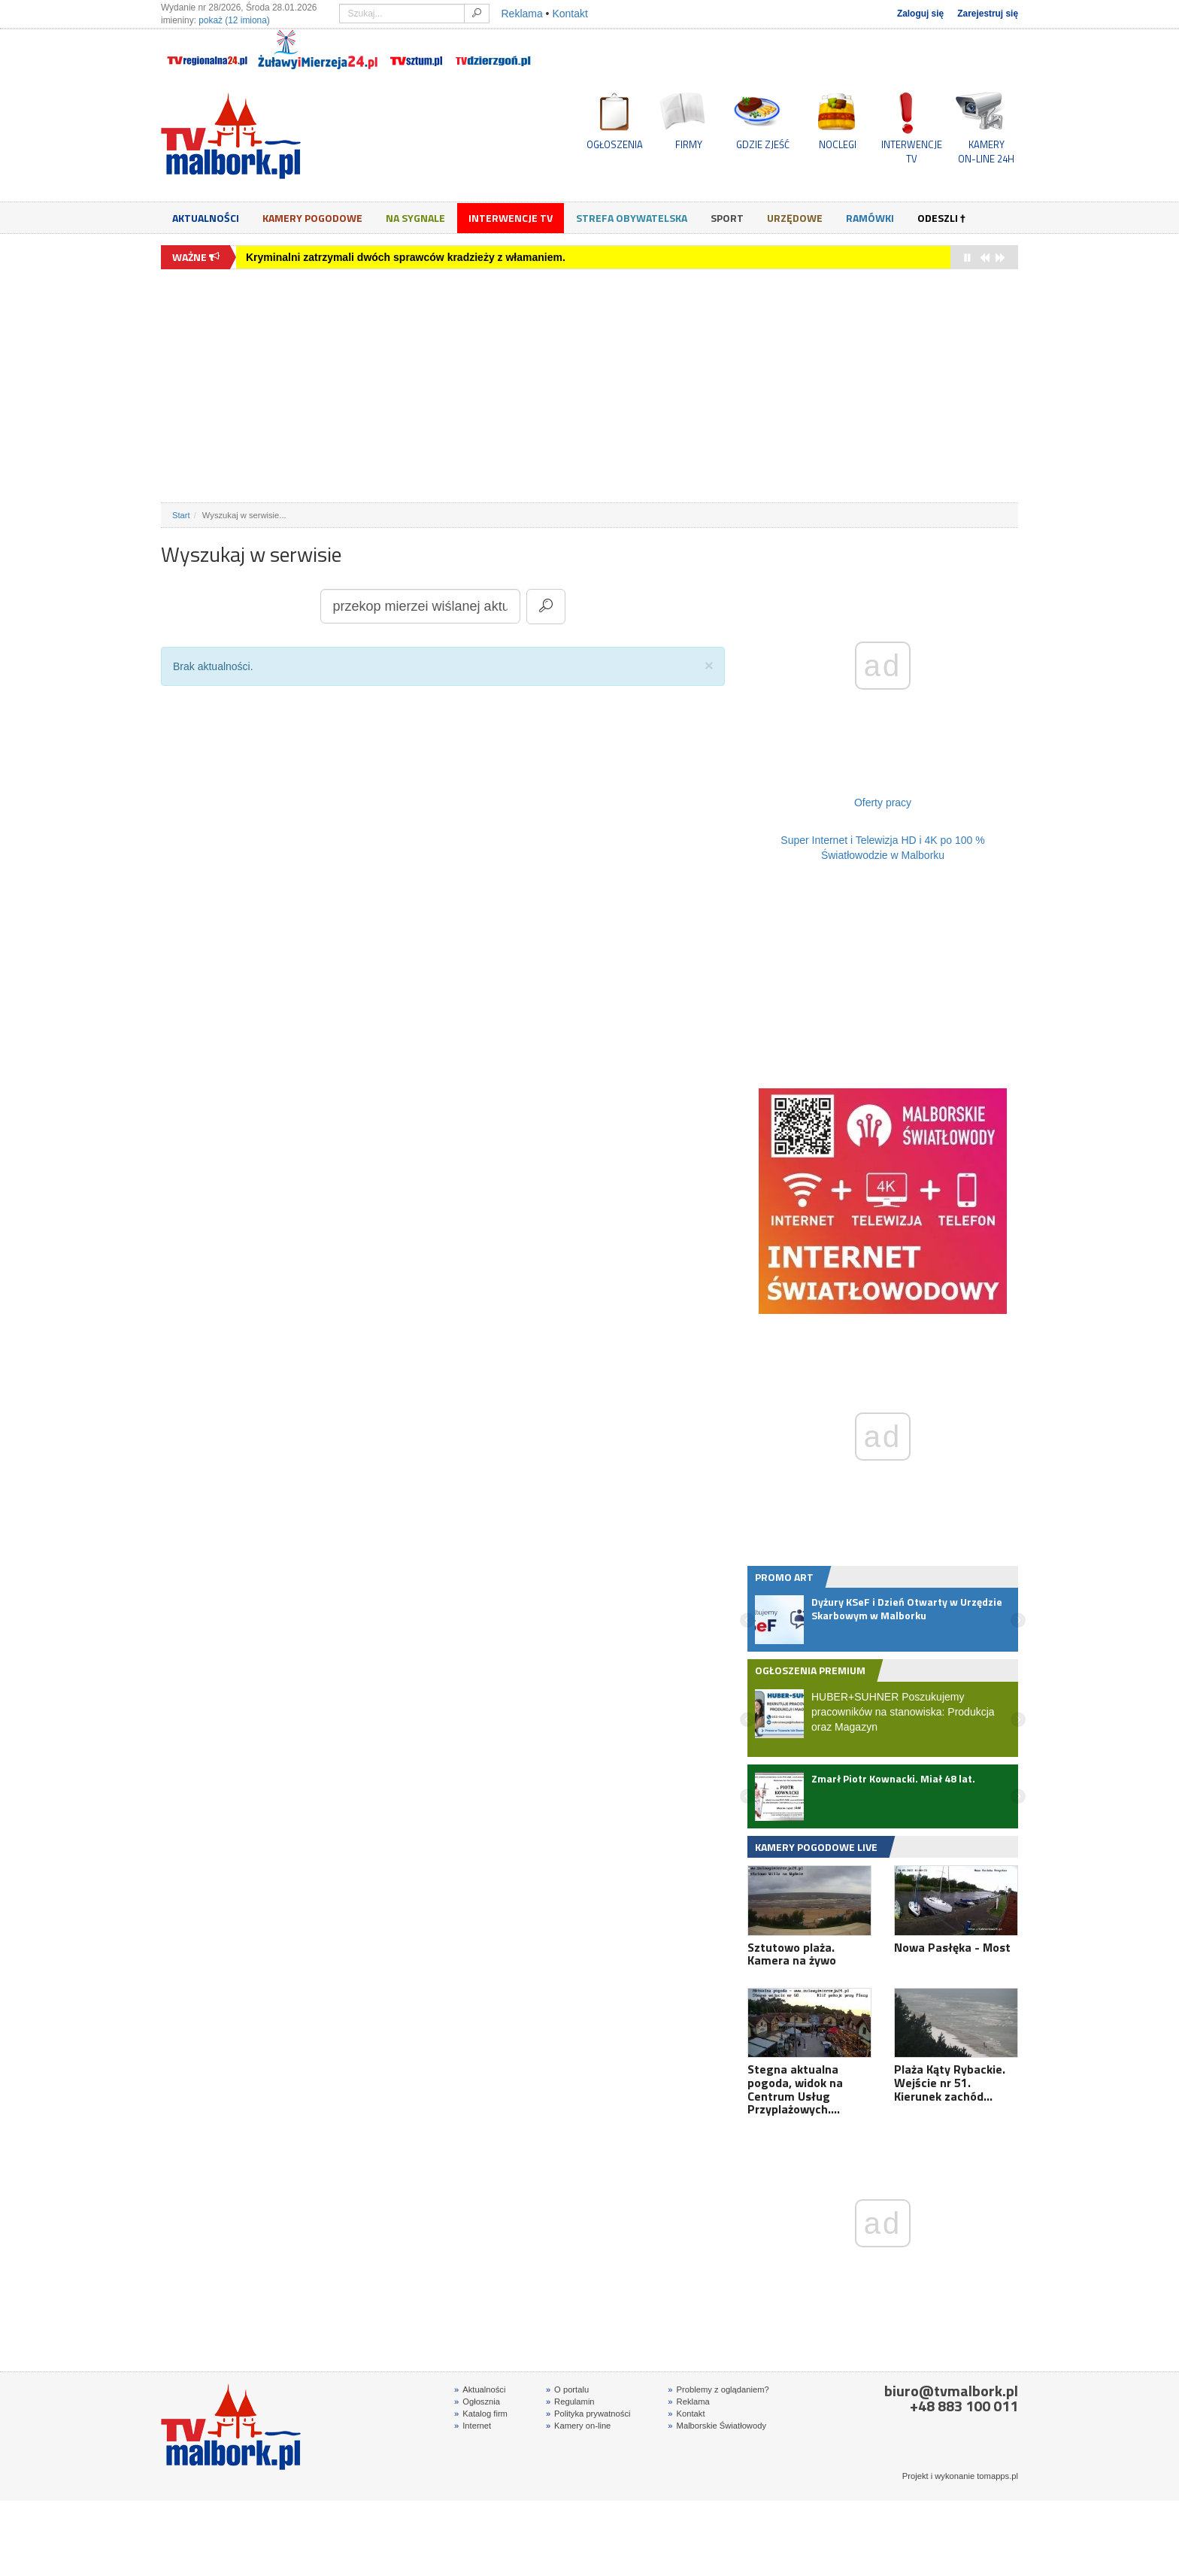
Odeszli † (941, 218)
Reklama (521, 14)
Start (181, 515)
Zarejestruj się (987, 13)
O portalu (567, 2389)
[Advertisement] (589, 386)
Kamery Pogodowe (312, 218)
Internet (472, 2426)
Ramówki (870, 218)
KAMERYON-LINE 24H (986, 151)
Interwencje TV (510, 218)
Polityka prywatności (588, 2414)
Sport (727, 218)
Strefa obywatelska (631, 218)
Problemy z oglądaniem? (718, 2389)
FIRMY (688, 144)
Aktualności (205, 218)
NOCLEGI (837, 144)
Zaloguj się (920, 13)
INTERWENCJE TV (911, 151)
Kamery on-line (578, 2426)
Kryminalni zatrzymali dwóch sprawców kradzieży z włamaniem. (405, 257)
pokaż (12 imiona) (234, 20)
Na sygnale (415, 218)
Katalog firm (481, 2414)
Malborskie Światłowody (717, 2426)
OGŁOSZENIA (614, 144)
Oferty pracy (882, 802)
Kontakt (569, 14)
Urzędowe (795, 218)
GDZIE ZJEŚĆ (763, 144)
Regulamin (570, 2401)
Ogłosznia (477, 2401)
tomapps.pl (997, 2475)
